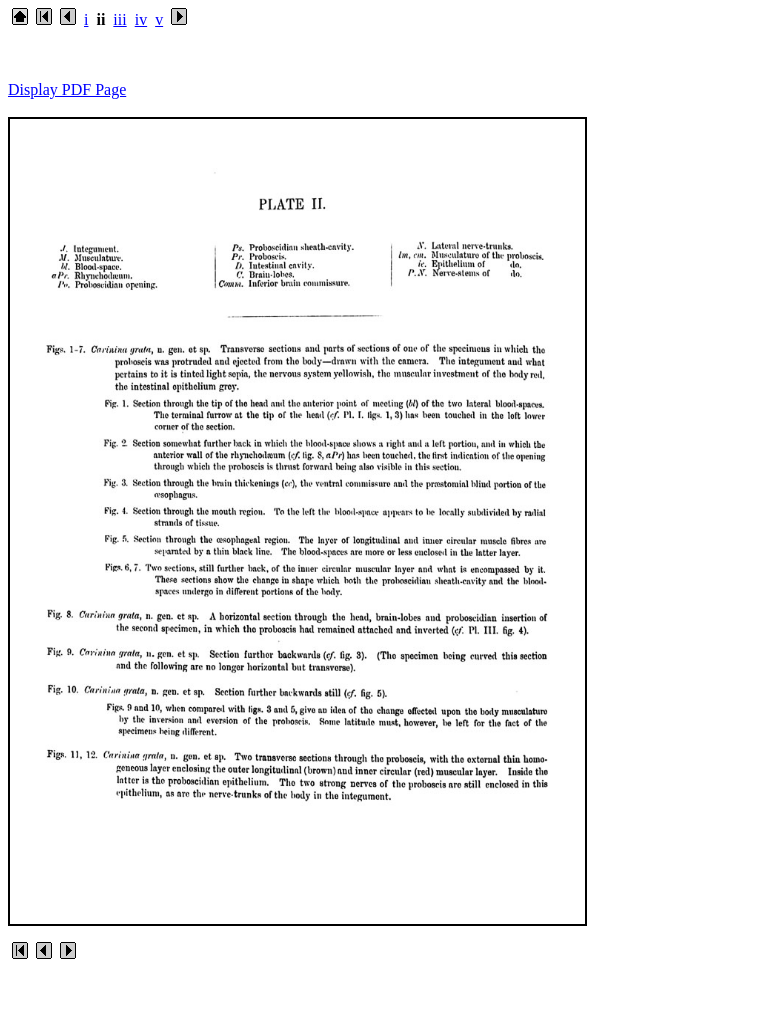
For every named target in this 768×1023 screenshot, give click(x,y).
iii (119, 19)
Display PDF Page (67, 89)
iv (141, 19)
